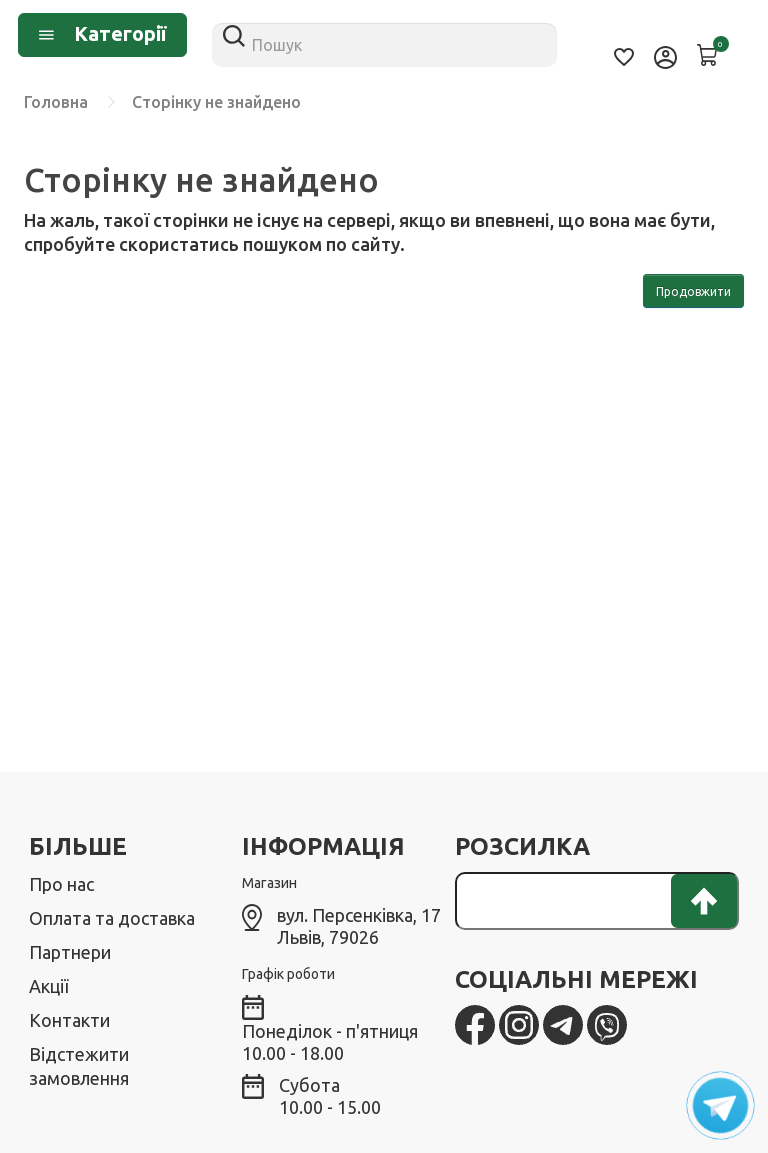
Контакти (69, 1020)
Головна (56, 102)
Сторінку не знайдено (216, 102)
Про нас (61, 884)
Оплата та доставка (112, 918)
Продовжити (693, 291)
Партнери (70, 952)
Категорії (102, 33)
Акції (48, 986)
